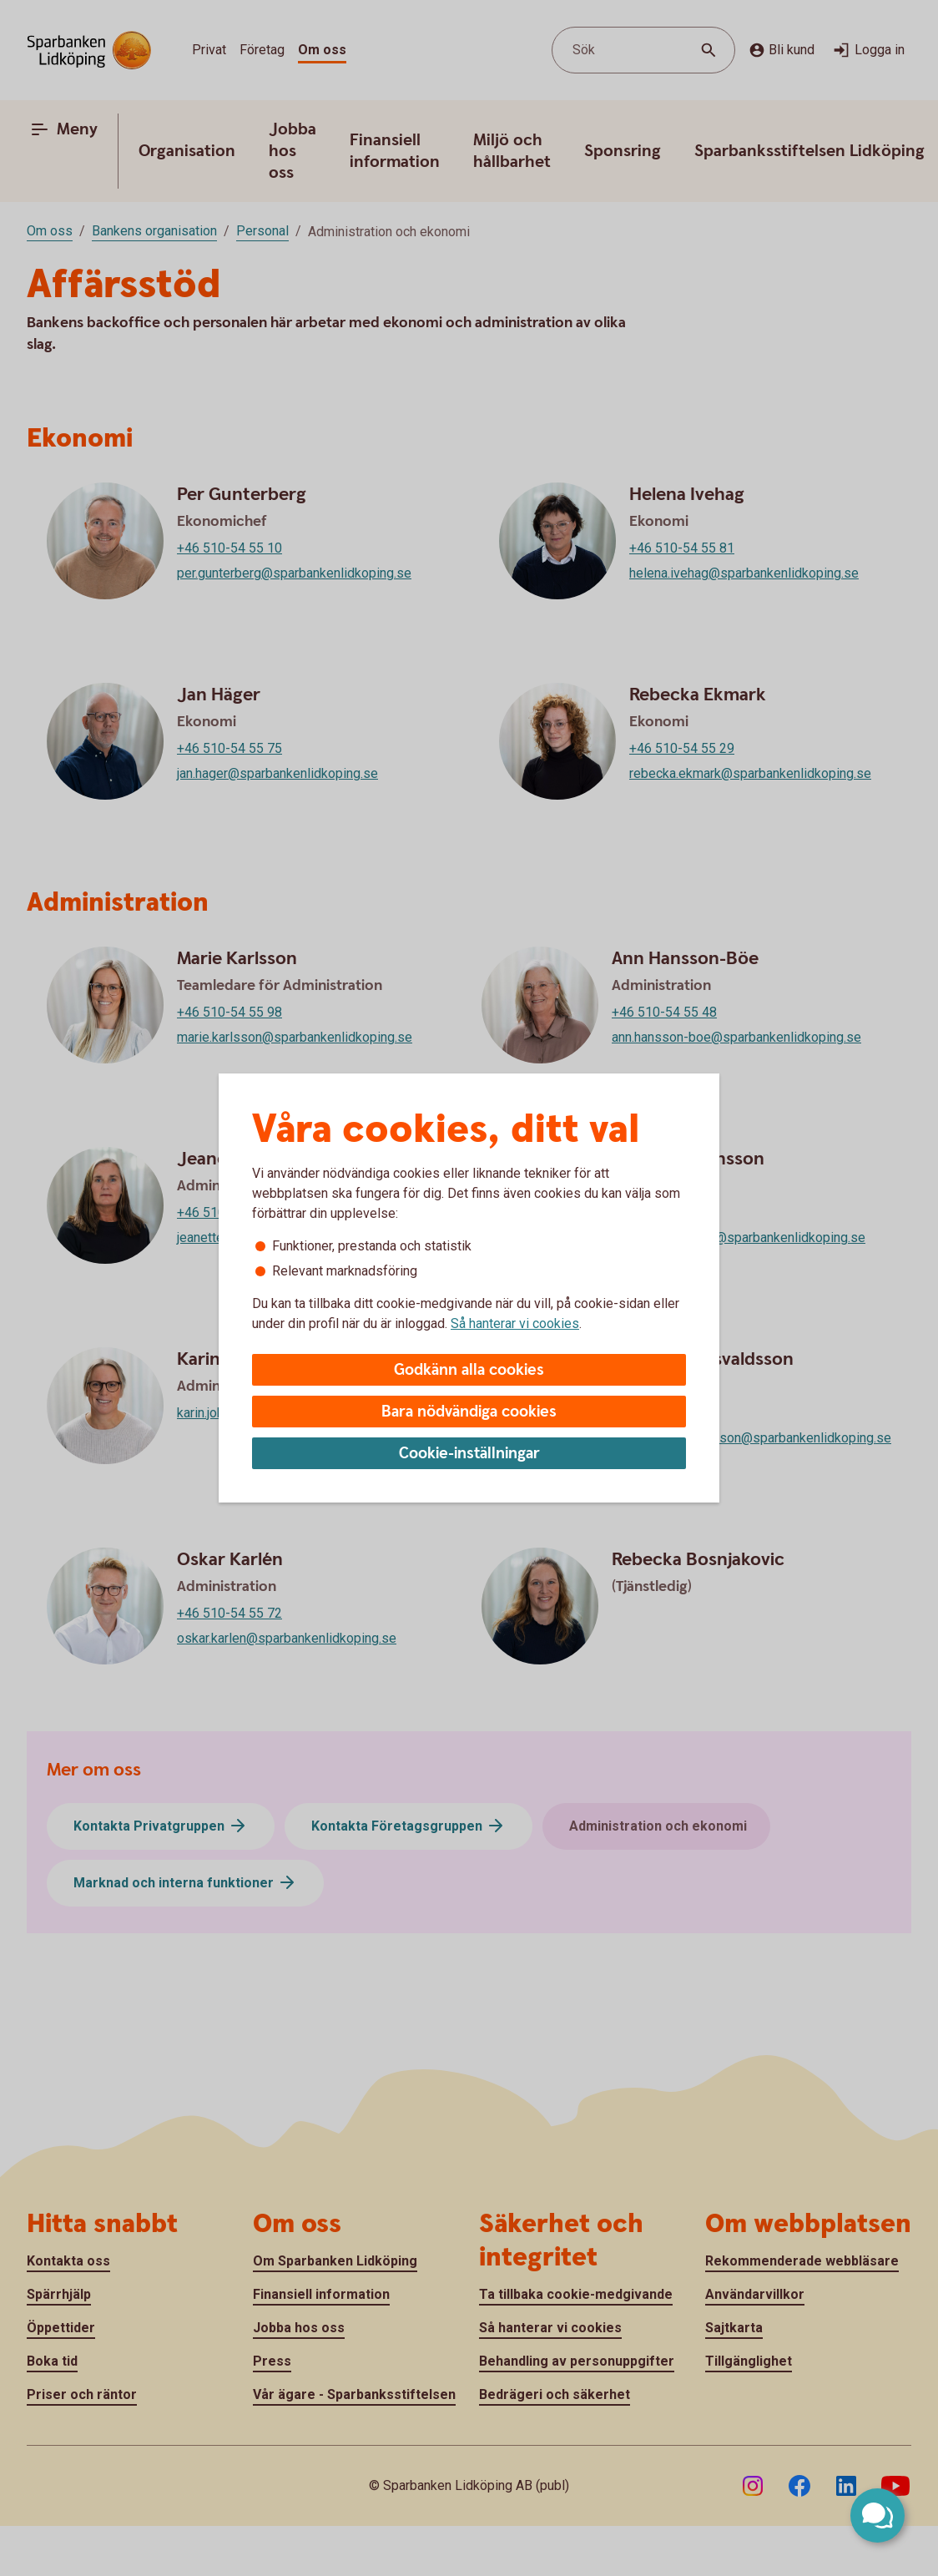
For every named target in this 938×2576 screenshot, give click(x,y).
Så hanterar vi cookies (515, 1323)
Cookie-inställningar (469, 1453)
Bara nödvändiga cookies (469, 1412)
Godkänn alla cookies (469, 1370)
